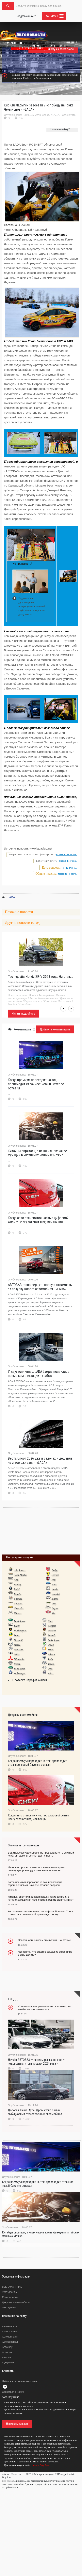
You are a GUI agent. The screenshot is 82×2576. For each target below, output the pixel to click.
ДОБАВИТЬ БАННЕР (29, 48)
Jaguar (55, 1608)
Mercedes (18, 1649)
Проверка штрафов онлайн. (29, 1680)
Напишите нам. (69, 868)
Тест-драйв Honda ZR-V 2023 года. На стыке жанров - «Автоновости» (41, 976)
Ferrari (55, 1575)
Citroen (17, 1613)
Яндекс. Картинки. (68, 861)
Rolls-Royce (53, 1640)
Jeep (54, 1603)
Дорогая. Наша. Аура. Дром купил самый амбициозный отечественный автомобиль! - (36, 2112)
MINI (16, 1654)
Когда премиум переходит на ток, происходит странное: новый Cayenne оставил (36, 1084)
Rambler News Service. (66, 854)
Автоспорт (8, 2352)
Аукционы (8, 2362)
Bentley (17, 1584)
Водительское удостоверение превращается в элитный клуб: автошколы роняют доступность (41, 1854)
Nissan (17, 1664)
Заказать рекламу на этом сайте (53, 49)
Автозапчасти (10, 2336)
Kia (53, 1613)
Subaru (51, 1654)
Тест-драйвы (9, 2291)
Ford (54, 1584)
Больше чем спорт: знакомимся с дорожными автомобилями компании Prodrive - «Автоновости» (45, 76)
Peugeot (52, 1625)
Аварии (6, 2357)
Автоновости (42, 114)
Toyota (51, 1664)
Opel (50, 1621)
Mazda (17, 1644)
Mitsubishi (19, 1659)
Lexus (17, 1625)
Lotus (16, 1635)
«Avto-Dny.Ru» (40, 2465)
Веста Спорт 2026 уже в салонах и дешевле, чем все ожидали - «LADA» (40, 1460)
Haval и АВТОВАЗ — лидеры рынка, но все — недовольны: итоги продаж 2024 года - (36, 2061)
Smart (51, 1649)
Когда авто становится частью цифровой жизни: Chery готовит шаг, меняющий (38, 1220)
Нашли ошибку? (60, 129)
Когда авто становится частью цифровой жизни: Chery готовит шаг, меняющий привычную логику (40, 1913)
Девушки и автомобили (16, 2302)
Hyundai (56, 1594)
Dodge (55, 1570)
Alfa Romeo (19, 1570)
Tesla (50, 1659)
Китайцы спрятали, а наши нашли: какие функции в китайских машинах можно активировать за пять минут (41, 1898)
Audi (16, 1579)
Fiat (54, 1579)
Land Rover (19, 1621)
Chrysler (18, 1603)
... (3, 2470)
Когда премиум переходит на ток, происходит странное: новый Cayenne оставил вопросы (35, 1884)
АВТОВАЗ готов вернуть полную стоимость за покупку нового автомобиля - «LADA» (40, 1287)
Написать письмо (17, 2424)
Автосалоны (9, 2331)
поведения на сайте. (67, 874)
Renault (51, 1635)
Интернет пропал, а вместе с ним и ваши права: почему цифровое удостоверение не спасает (36, 1869)
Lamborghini (20, 1630)
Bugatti (17, 1594)
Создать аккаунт (26, 16)
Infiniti (55, 1598)
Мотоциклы (9, 2307)
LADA (56, 114)
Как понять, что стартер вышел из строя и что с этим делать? (45, 1953)
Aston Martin (20, 1575)
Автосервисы (10, 2341)
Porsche (52, 1630)
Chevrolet (18, 1608)
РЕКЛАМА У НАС (12, 2286)
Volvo (50, 1673)
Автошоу (7, 2346)
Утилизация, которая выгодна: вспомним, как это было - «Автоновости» (45, 2008)
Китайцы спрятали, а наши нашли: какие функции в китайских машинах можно (37, 1153)
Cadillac (18, 1598)
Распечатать (68, 114)
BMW (16, 1589)
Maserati (18, 1640)
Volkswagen (19, 1673)
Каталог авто (10, 2297)
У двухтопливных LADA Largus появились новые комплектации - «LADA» (38, 1373)
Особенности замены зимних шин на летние (44, 1940)
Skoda (51, 1644)
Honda (55, 1589)
